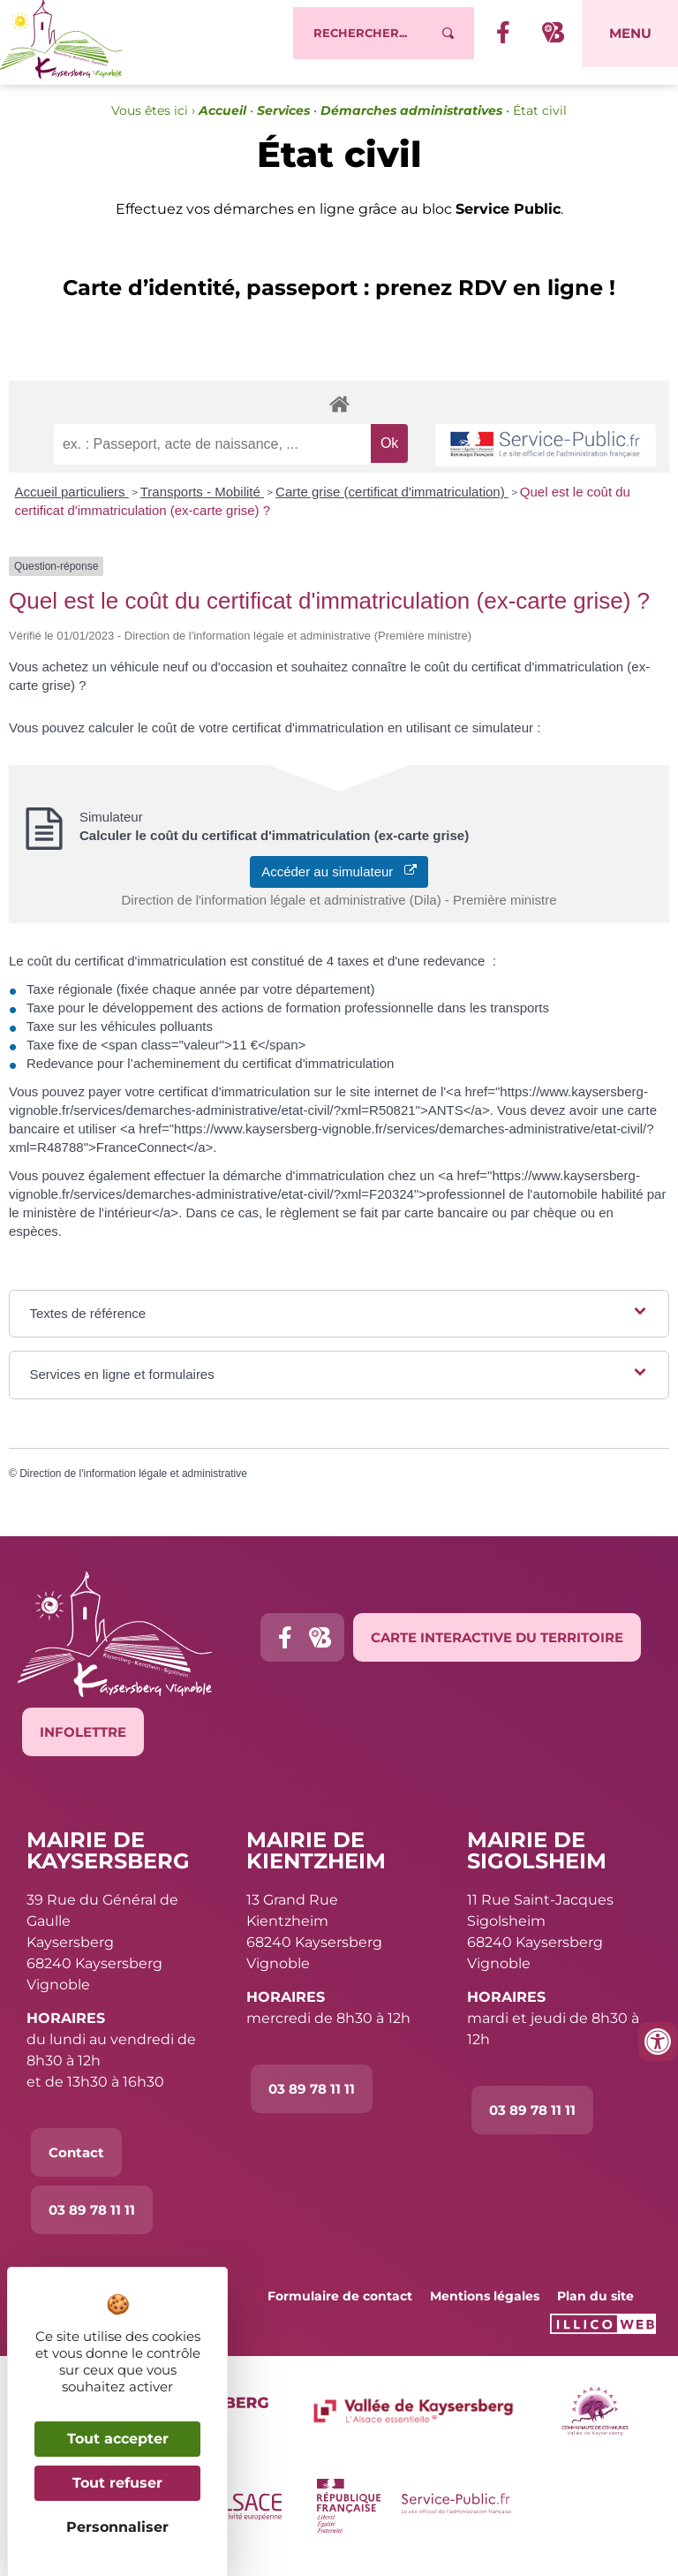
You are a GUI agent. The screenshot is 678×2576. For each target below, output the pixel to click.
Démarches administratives (411, 120)
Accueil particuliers (72, 501)
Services (283, 120)
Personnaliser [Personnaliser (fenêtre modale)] (117, 2527)
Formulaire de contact (339, 2306)
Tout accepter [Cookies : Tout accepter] (118, 2438)
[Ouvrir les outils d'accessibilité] (657, 2041)
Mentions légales (484, 2306)
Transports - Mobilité (202, 501)
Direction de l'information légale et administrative (133, 1483)
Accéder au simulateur (339, 881)
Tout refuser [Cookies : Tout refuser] (117, 2482)
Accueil (222, 120)
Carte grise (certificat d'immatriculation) (391, 501)
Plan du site (595, 2306)
